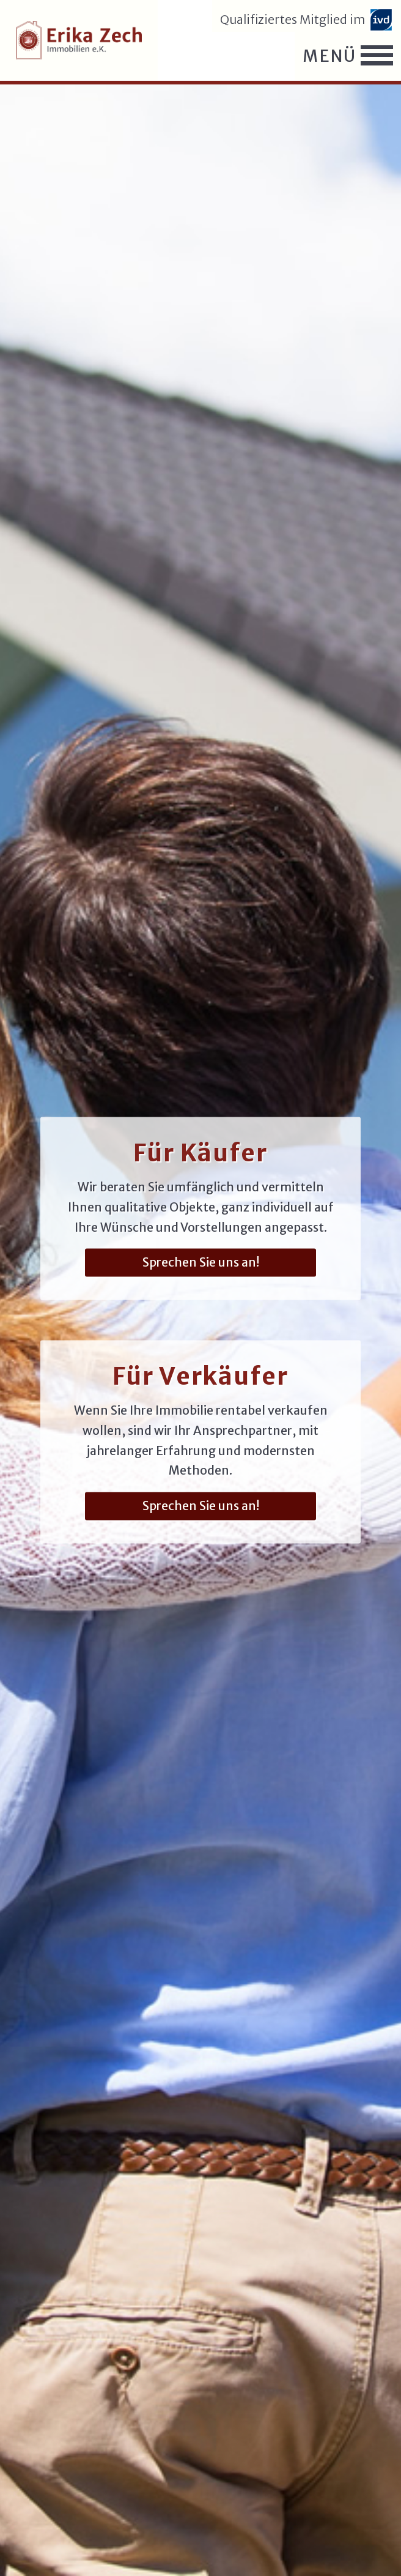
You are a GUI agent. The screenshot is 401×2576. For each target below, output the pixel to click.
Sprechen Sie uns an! (200, 1262)
